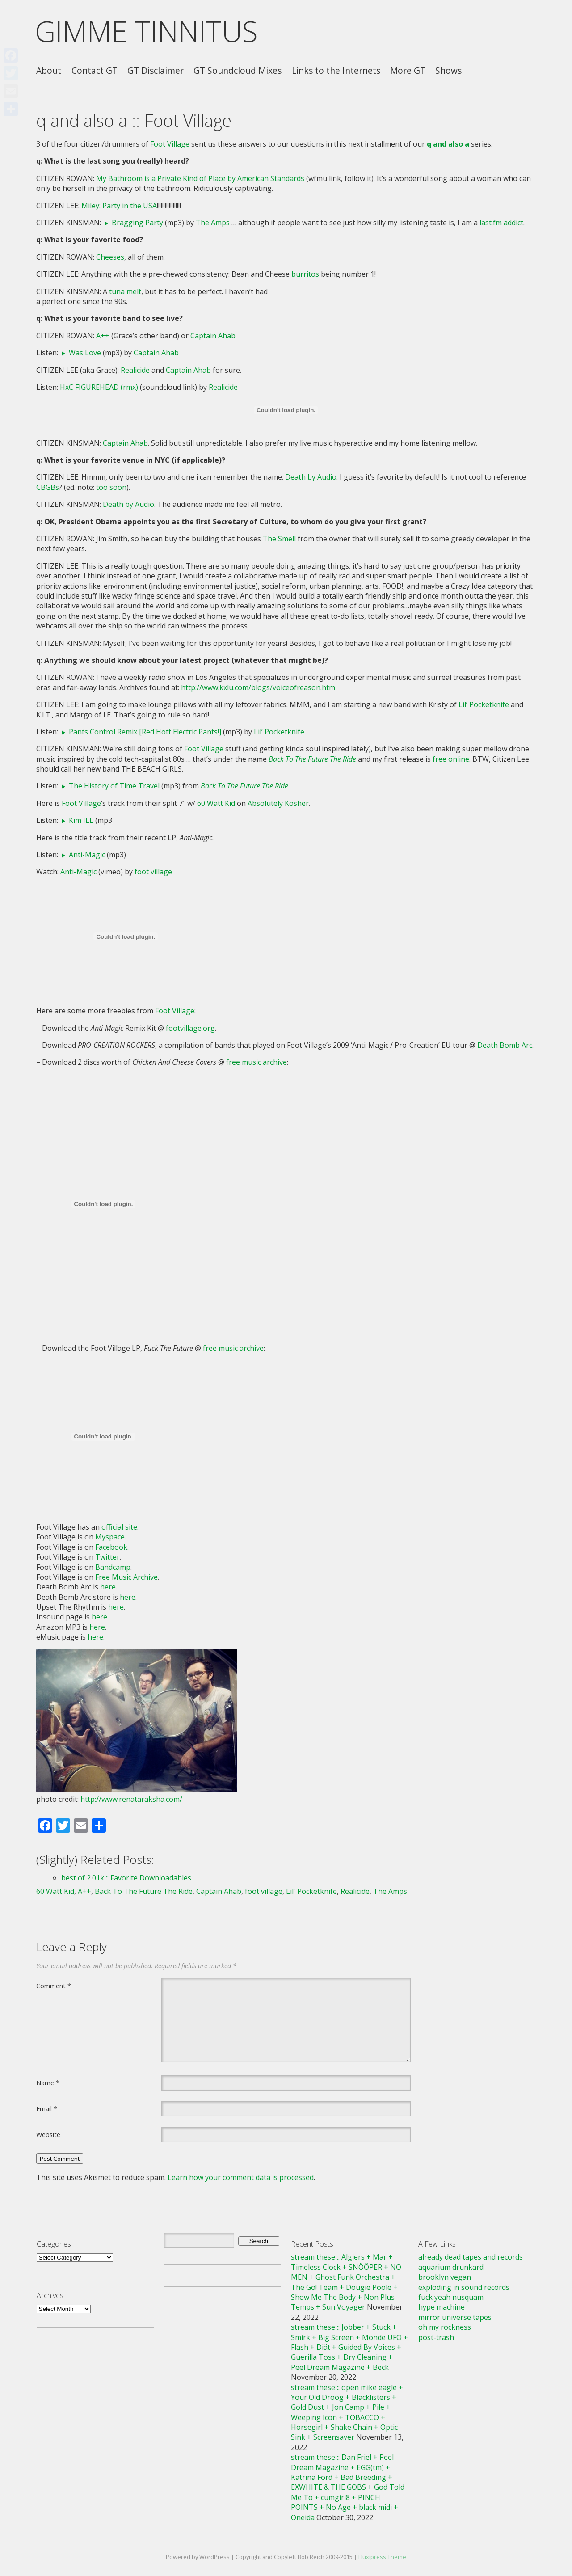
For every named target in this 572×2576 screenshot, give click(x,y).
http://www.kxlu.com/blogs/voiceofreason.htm (258, 687)
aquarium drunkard (451, 2267)
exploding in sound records (463, 2287)
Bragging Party (137, 223)
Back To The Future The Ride (144, 1891)
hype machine (441, 2307)
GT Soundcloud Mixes (237, 70)
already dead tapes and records (470, 2257)
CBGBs (47, 487)
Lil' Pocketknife (311, 1891)
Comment (53, 1986)
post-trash (436, 2337)
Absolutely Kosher (278, 803)
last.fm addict (501, 223)
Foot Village (169, 144)
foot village (153, 872)
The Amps (213, 223)
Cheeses (110, 257)
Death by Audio (310, 477)
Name (47, 2083)
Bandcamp (112, 1567)
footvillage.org (190, 1028)
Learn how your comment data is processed (241, 2177)
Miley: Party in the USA (119, 206)
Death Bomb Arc (504, 1045)
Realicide (135, 370)
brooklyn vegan (444, 2277)
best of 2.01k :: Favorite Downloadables (126, 1878)
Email (46, 2108)
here (108, 1587)
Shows (448, 70)
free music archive (256, 1062)
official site (119, 1527)
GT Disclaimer (155, 70)
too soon (111, 487)
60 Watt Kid (216, 803)
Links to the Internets (336, 70)
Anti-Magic (87, 855)
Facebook (111, 1547)
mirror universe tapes (455, 2317)
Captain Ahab (213, 336)
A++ (102, 336)
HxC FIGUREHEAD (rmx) (99, 387)
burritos (305, 274)
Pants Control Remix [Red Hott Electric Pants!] (145, 732)
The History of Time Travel (114, 786)
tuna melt (125, 291)
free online (451, 759)
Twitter (107, 1557)
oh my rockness (444, 2327)
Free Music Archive (126, 1577)
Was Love (85, 353)
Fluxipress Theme (382, 2557)
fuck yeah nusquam (451, 2297)
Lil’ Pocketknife (483, 704)
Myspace (110, 1537)
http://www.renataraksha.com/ (131, 1799)
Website (48, 2134)
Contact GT (95, 70)
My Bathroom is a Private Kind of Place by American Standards (200, 178)
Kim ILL (81, 820)
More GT (407, 70)
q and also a (448, 144)
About (48, 70)
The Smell (279, 539)
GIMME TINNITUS (146, 31)
